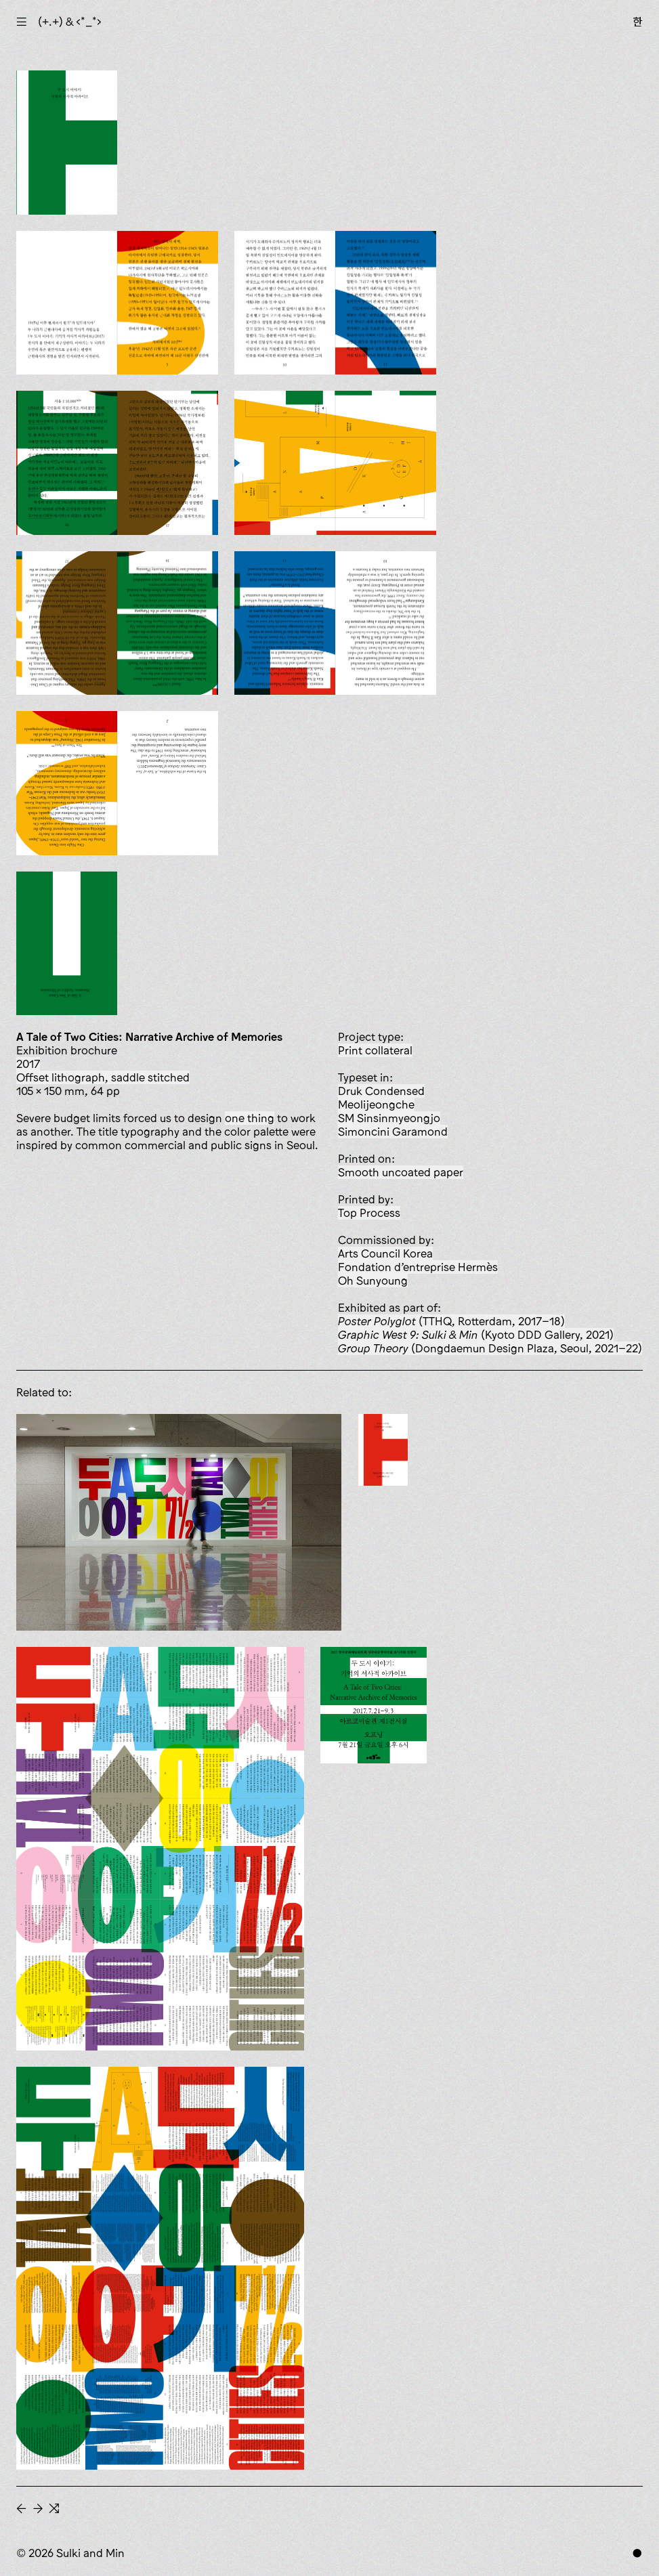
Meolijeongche (376, 1104)
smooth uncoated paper (400, 1172)
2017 (28, 1064)
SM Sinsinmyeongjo (389, 1118)
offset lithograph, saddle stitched (103, 1077)
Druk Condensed (381, 1091)
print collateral (375, 1050)
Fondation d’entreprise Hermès (418, 1267)
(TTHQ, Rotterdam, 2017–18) (451, 1321)
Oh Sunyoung (373, 1280)
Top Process (369, 1213)
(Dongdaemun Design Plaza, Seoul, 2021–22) (490, 1348)
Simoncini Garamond (393, 1131)
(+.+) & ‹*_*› (70, 21)
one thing (249, 1118)
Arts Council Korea (385, 1253)
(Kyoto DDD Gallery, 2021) (476, 1334)
